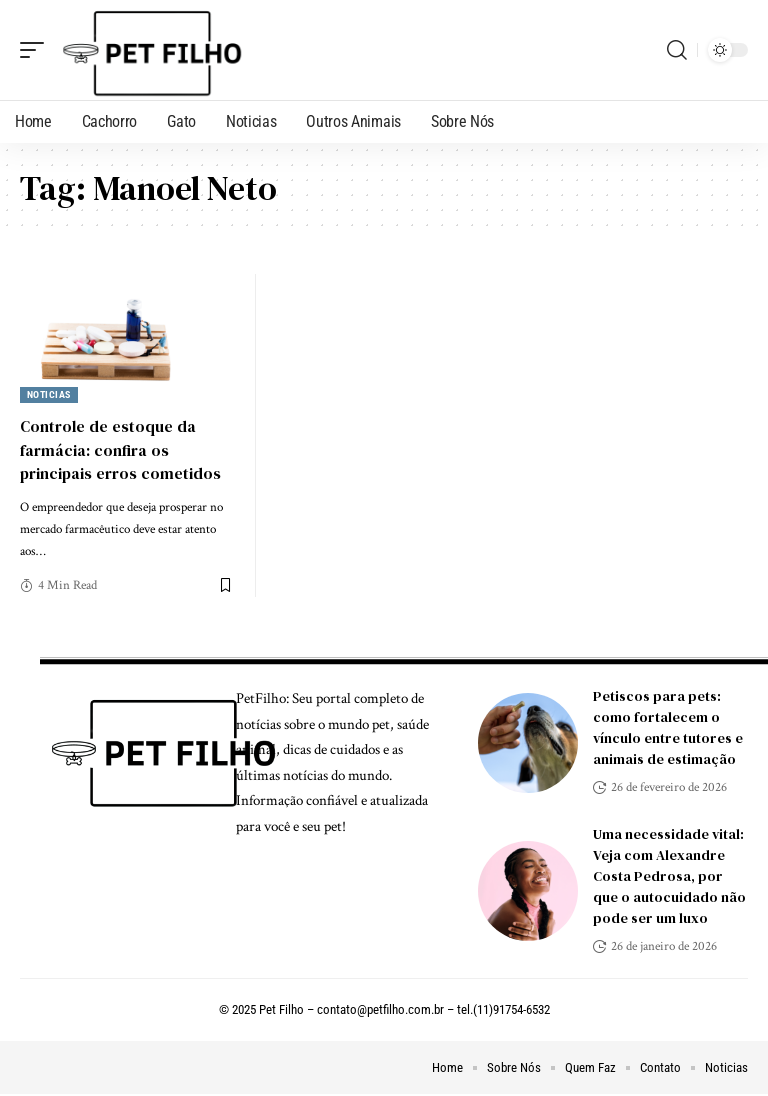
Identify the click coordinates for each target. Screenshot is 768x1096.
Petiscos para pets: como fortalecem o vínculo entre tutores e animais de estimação (668, 727)
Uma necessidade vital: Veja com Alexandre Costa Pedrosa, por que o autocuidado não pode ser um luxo (669, 876)
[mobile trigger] (37, 50)
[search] (677, 50)
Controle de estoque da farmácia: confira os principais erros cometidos (120, 449)
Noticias (49, 394)
